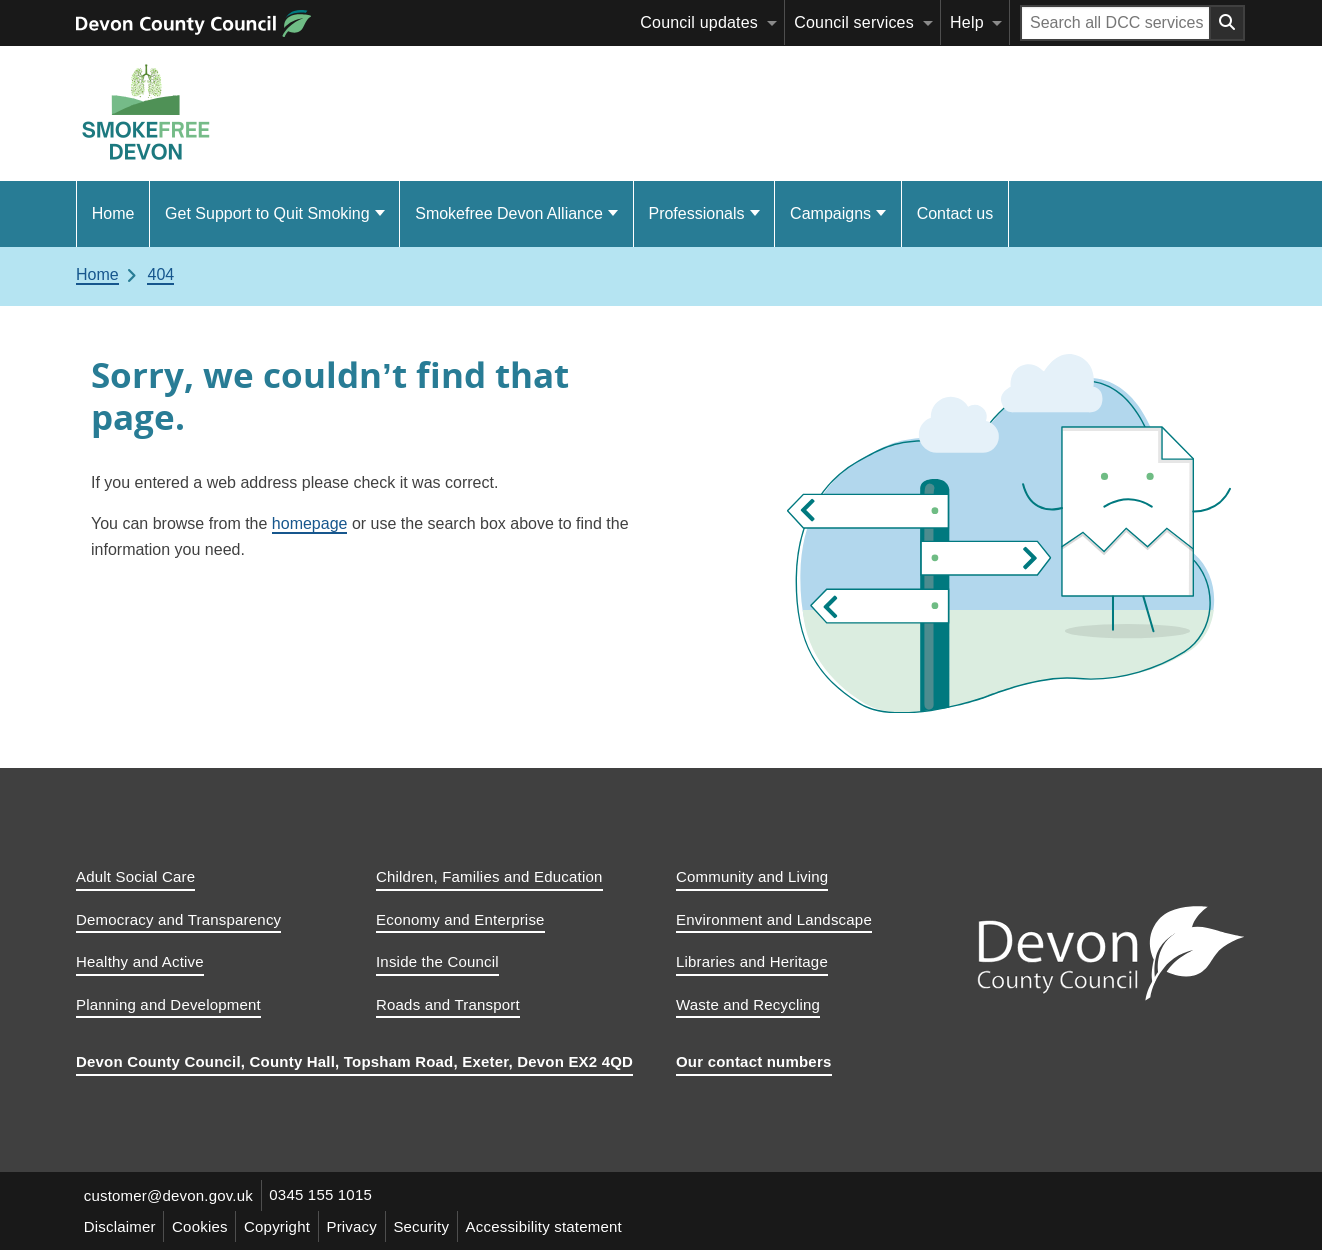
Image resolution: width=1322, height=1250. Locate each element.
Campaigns (830, 213)
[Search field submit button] (1228, 23)
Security (424, 1226)
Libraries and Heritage (752, 961)
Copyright (279, 1226)
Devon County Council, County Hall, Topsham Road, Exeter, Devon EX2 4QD (354, 1061)
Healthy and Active (140, 961)
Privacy (354, 1226)
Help (967, 22)
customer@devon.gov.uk (168, 1195)
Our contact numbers (754, 1061)
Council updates (699, 22)
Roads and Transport (448, 1004)
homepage (310, 523)
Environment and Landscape (774, 919)
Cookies (201, 1226)
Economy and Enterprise (460, 919)
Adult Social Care (135, 876)
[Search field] (1115, 23)
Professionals (696, 213)
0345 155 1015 (321, 1195)
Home (113, 213)
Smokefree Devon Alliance (509, 213)
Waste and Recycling (748, 1004)
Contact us (955, 213)
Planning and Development (168, 1004)
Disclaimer (120, 1226)
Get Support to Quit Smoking (267, 213)
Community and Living (752, 876)
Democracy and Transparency (178, 919)
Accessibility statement (547, 1226)
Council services (854, 22)
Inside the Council (437, 961)
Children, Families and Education (489, 876)
